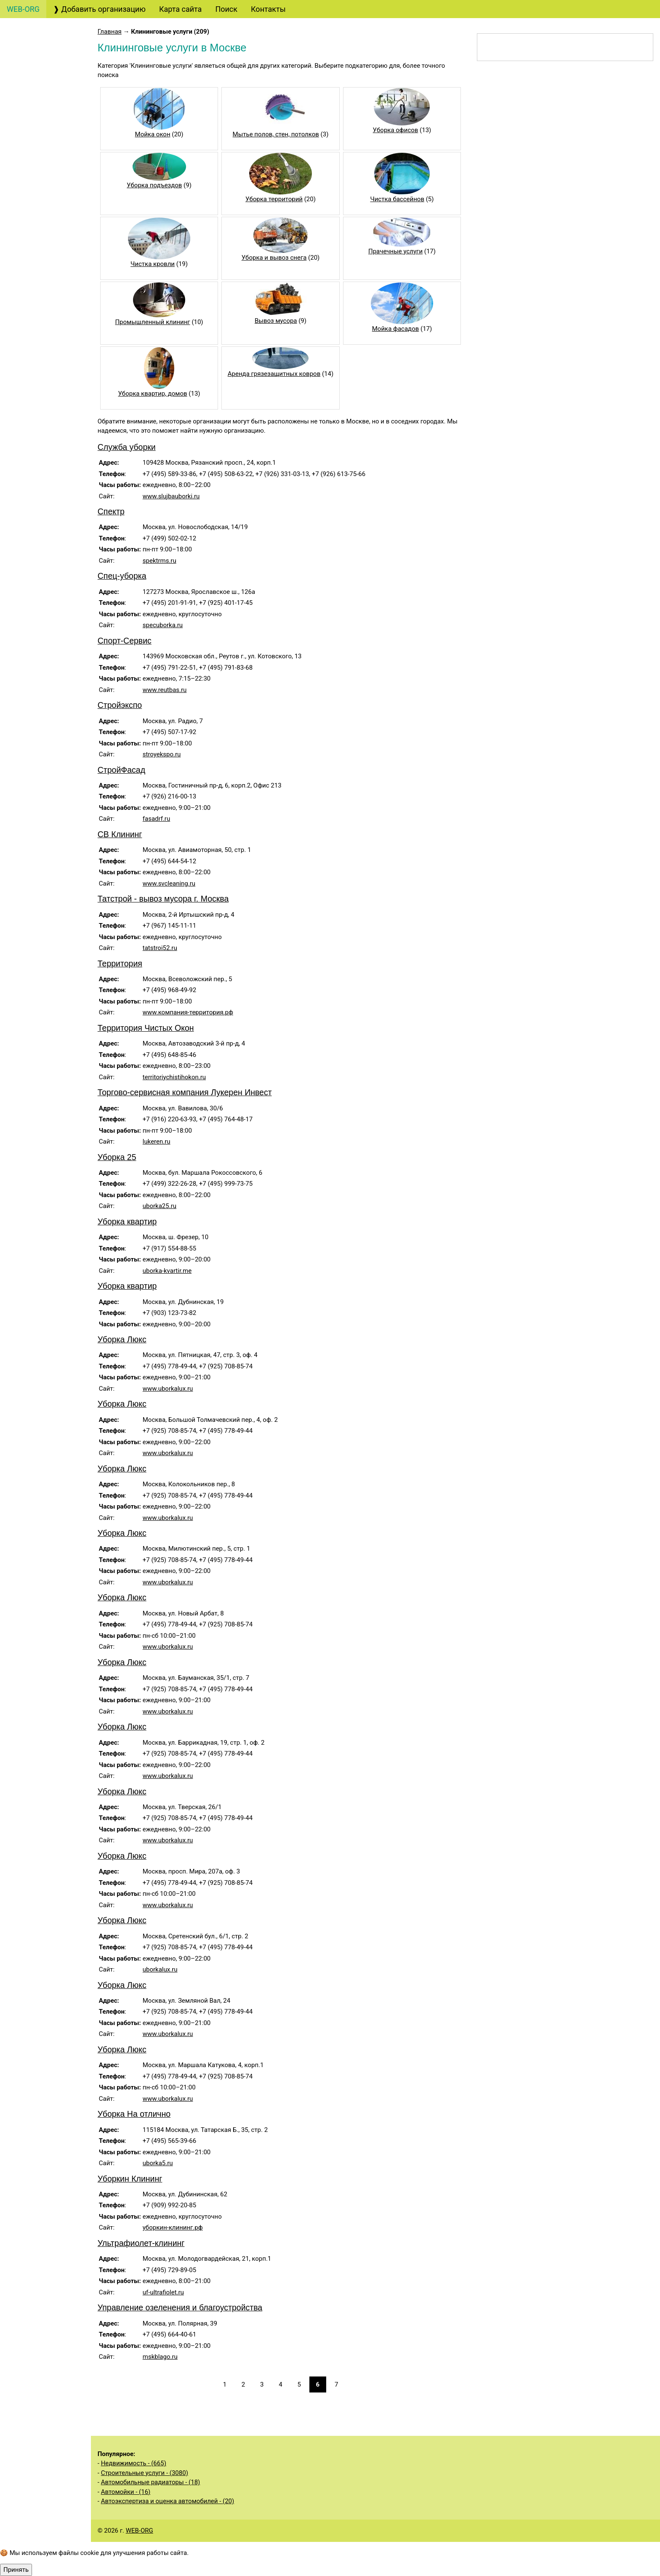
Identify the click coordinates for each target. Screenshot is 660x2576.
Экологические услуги (46, 766)
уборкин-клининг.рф (187, 2227)
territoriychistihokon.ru (188, 1077)
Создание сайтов (45, 99)
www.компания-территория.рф (202, 1012)
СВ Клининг (134, 834)
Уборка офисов (402, 130)
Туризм (28, 135)
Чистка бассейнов (404, 199)
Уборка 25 (131, 1157)
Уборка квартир (141, 1221)
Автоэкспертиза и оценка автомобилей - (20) (182, 2501)
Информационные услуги (52, 553)
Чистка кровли (165, 264)
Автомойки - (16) (140, 2492)
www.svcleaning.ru (183, 883)
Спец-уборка (136, 575)
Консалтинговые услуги (49, 159)
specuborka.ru (177, 625)
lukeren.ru (171, 1141)
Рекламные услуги (48, 285)
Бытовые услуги (45, 500)
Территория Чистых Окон (160, 1028)
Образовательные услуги (51, 356)
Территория (134, 963)
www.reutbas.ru (179, 690)
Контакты (268, 9)
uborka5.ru (172, 2163)
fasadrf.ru (170, 818)
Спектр (125, 511)
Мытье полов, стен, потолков (285, 134)
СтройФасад (136, 769)
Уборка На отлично (148, 2113)
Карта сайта (180, 9)
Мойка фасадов (402, 329)
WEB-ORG (154, 2530)
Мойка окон (165, 134)
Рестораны (33, 446)
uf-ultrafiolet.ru (177, 2292)
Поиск (226, 9)
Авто (23, 52)
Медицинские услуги (44, 524)
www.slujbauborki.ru (185, 496)
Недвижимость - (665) (148, 2463)
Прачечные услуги (402, 251)
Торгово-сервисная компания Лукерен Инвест (199, 1092)
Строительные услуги (45, 630)
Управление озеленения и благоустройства (194, 2307)
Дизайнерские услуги (51, 237)
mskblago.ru (174, 2356)
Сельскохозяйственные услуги (49, 719)
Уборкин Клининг (144, 2178)
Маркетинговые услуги (48, 261)
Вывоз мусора (285, 321)
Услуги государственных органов (51, 601)
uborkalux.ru (174, 1969)
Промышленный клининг (165, 322)
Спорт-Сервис (139, 640)
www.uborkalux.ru (182, 1388)
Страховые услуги (47, 219)
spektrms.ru (174, 560)
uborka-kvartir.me (181, 1271)
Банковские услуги (48, 183)
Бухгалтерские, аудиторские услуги (50, 76)
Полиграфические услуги (51, 309)
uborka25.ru (174, 1206)
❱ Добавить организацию (99, 9)
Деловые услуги (43, 398)
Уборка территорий (283, 199)
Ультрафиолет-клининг (155, 2243)
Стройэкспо (134, 705)
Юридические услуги (52, 117)
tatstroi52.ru (174, 948)
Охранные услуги (45, 380)
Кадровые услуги (44, 332)
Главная (124, 31)
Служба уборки (141, 447)
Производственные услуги (42, 660)
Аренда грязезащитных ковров (283, 374)
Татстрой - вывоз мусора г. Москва (177, 898)
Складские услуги (45, 742)
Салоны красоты (47, 482)
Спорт (25, 790)
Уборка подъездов (167, 185)
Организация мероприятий (39, 422)
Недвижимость (42, 577)
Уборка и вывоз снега (284, 257)
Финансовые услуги (50, 201)
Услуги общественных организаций (46, 689)
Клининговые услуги (51, 464)
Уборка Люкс (136, 1339)
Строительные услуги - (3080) (158, 2473)
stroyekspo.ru (176, 754)
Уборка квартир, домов (165, 393)
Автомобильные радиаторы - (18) (165, 2482)
